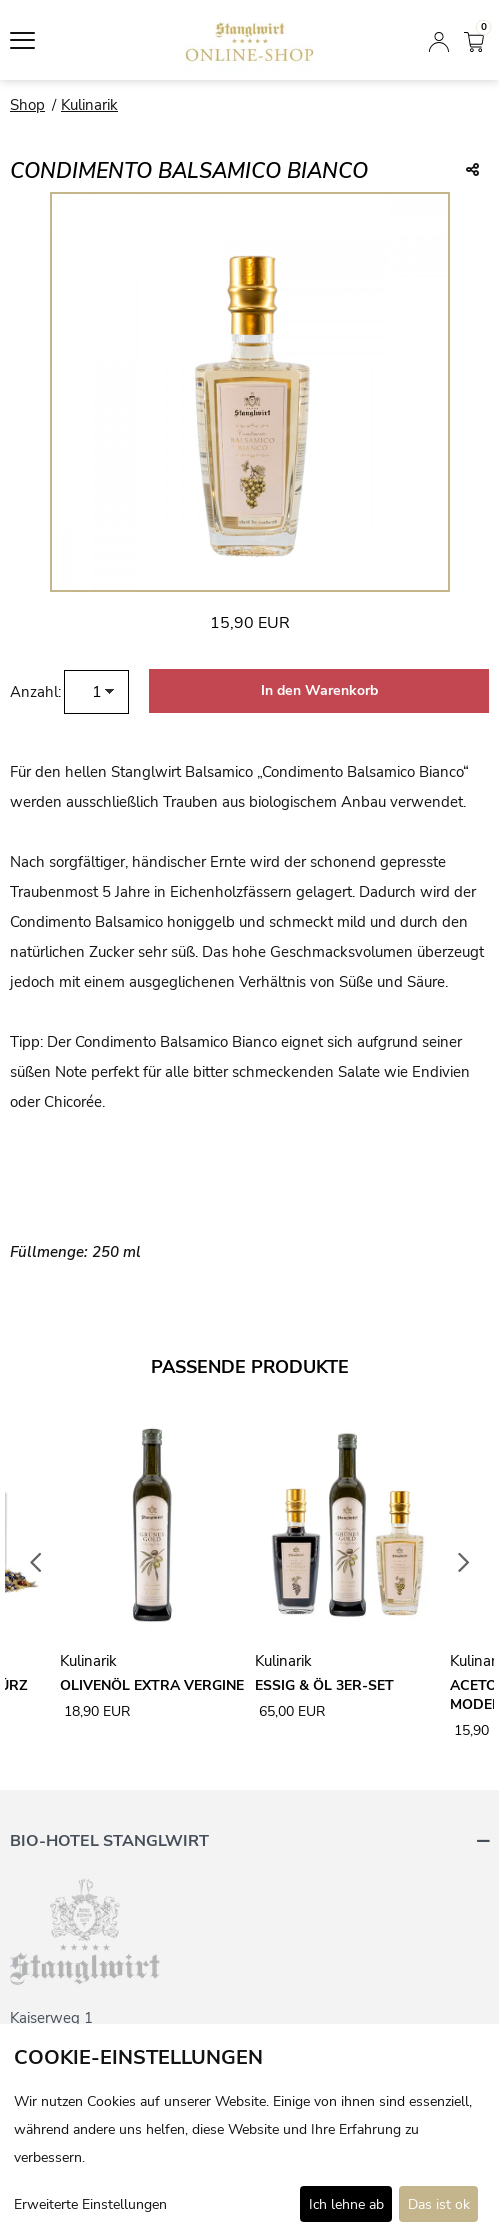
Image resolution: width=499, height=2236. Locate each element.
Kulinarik (89, 105)
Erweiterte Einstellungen (90, 2204)
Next (464, 1563)
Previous (36, 1563)
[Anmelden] (439, 40)
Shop (27, 105)
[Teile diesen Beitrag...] (472, 171)
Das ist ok (439, 2204)
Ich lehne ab (346, 2204)
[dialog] (249, 2130)
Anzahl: (35, 692)
